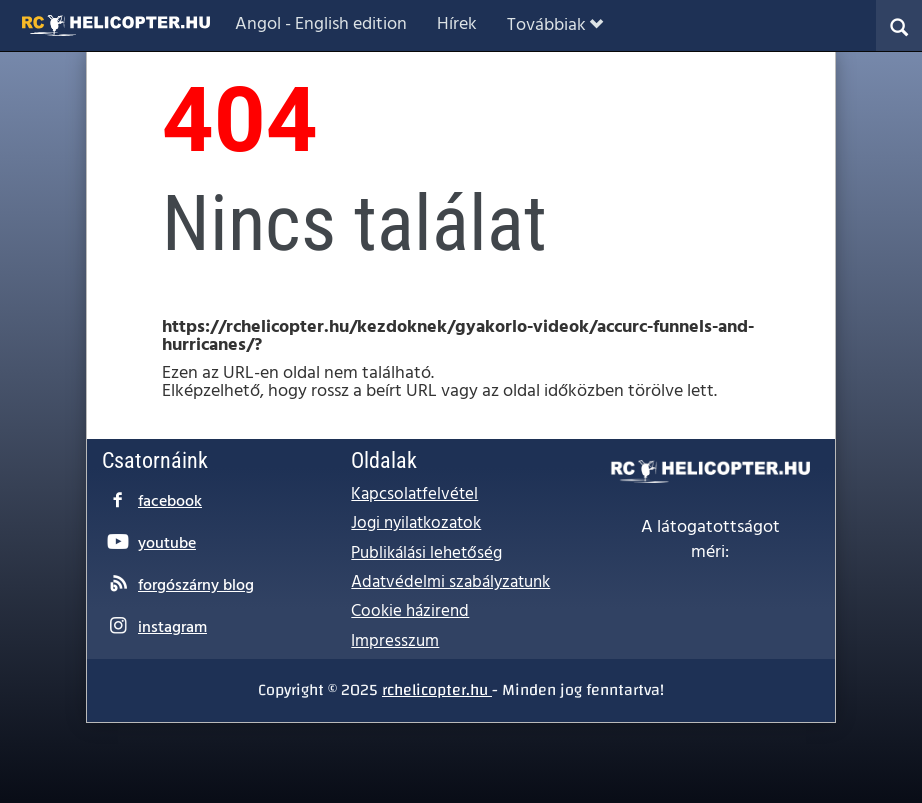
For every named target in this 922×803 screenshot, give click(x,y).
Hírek (457, 24)
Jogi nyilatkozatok (416, 523)
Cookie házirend (410, 611)
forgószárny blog (196, 586)
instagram (172, 628)
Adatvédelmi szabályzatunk (450, 582)
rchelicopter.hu (437, 690)
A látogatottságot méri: (710, 540)
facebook (170, 502)
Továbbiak (555, 25)
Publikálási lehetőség (426, 553)
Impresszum (395, 641)
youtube (167, 544)
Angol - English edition (321, 24)
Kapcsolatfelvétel (414, 494)
